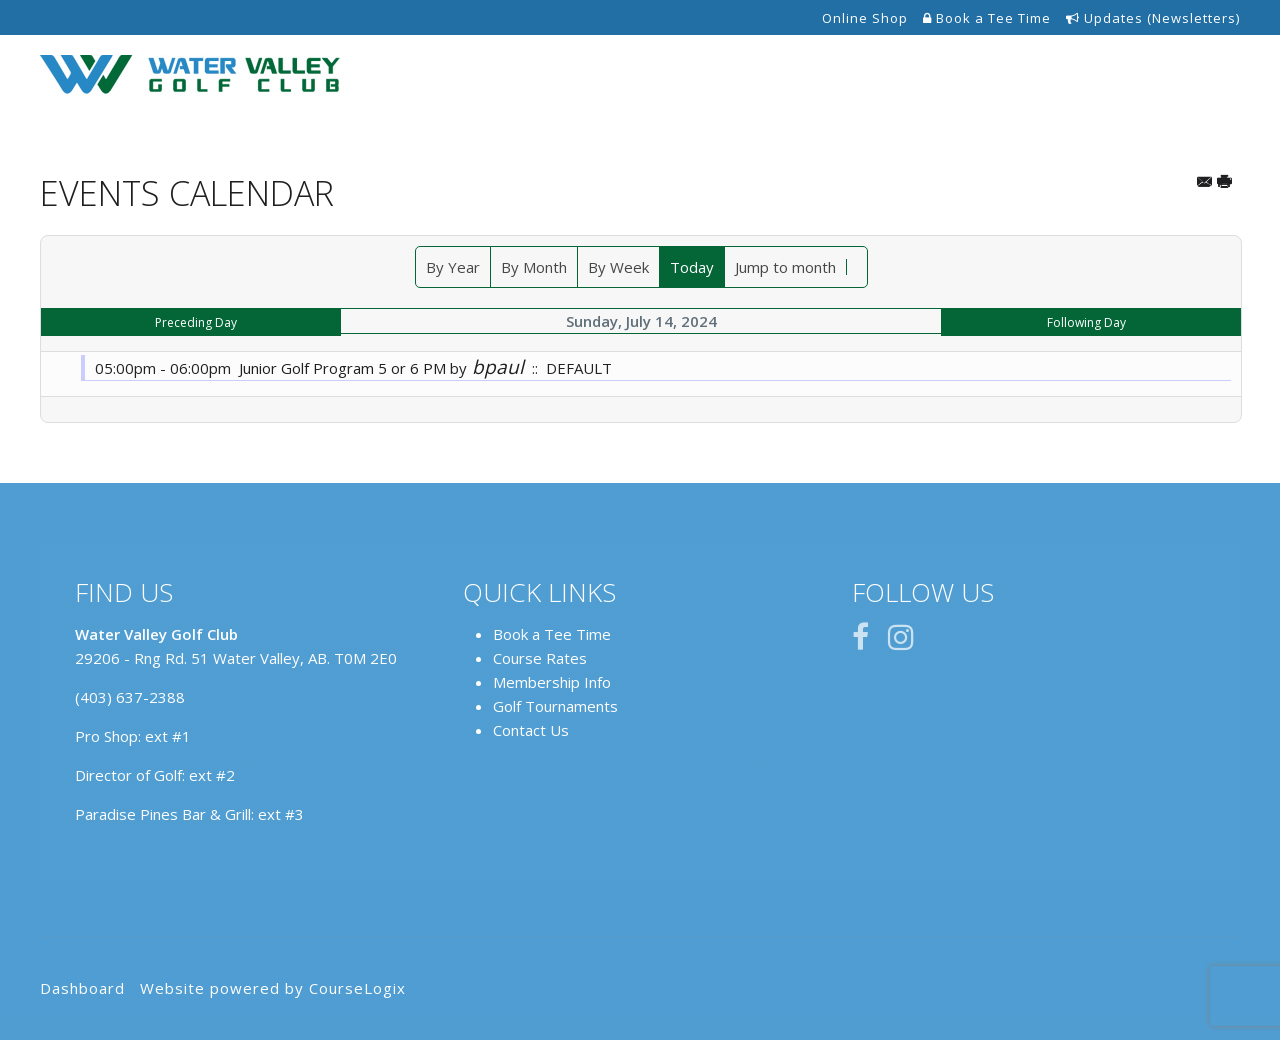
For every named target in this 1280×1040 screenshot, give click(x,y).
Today (692, 267)
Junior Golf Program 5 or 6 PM (342, 368)
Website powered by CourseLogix (273, 988)
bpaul (498, 367)
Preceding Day (196, 322)
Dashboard (82, 988)
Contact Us (1184, 76)
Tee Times (622, 76)
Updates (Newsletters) (1153, 18)
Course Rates (540, 658)
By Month (534, 267)
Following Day (1086, 322)
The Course (736, 76)
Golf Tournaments (555, 706)
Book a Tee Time (987, 18)
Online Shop (865, 18)
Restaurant (1071, 76)
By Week (618, 267)
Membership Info (552, 682)
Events (974, 76)
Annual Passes (864, 76)
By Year (453, 267)
